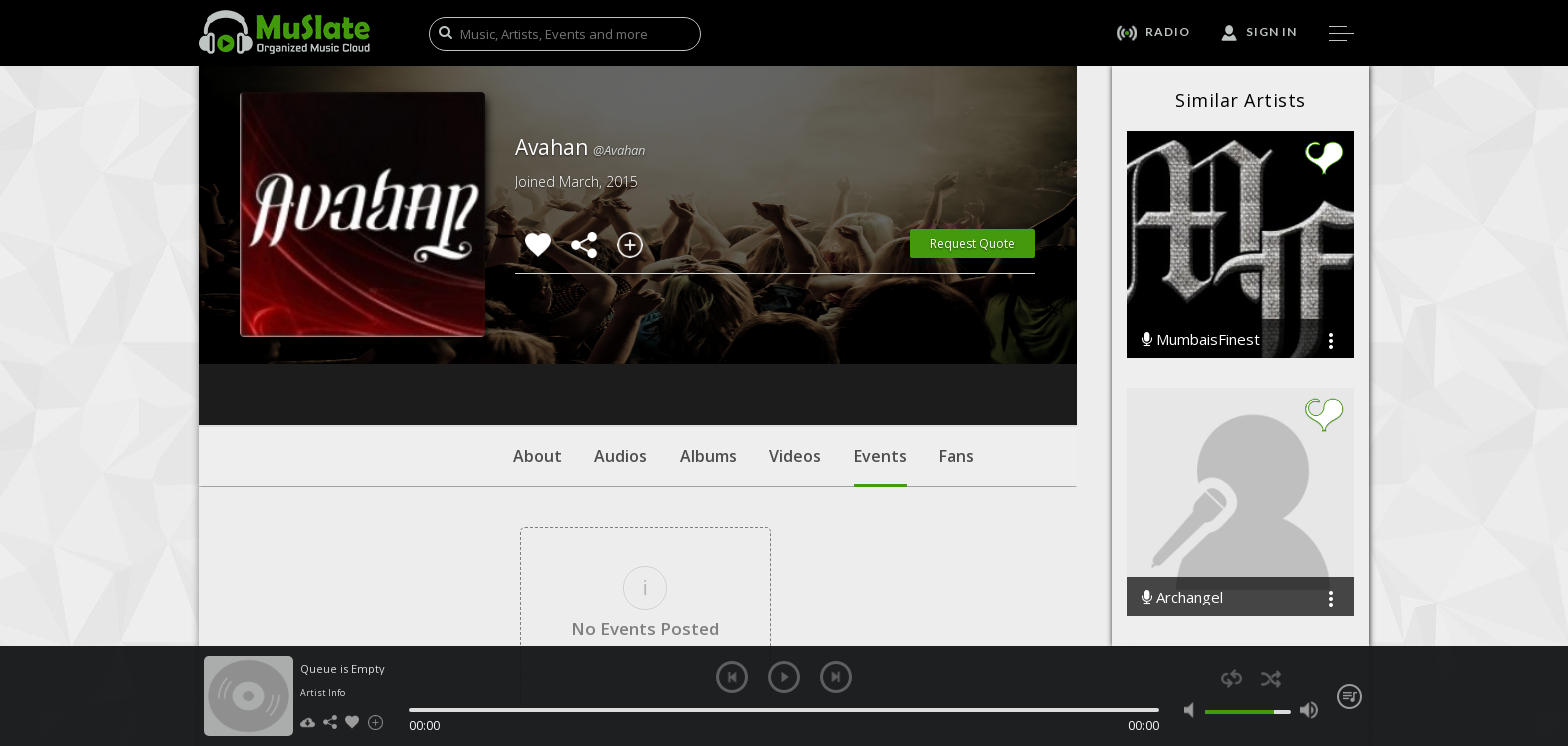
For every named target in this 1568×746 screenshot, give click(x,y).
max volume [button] (1308, 710)
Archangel (1182, 597)
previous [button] (732, 677)
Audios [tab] (620, 335)
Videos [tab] (795, 335)
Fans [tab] (956, 335)
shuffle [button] (1270, 678)
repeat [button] (1231, 678)
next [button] (836, 677)
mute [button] (1193, 710)
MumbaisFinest (1201, 339)
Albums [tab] (708, 335)
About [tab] (537, 335)
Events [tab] (880, 345)
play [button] (784, 677)
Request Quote (972, 243)
